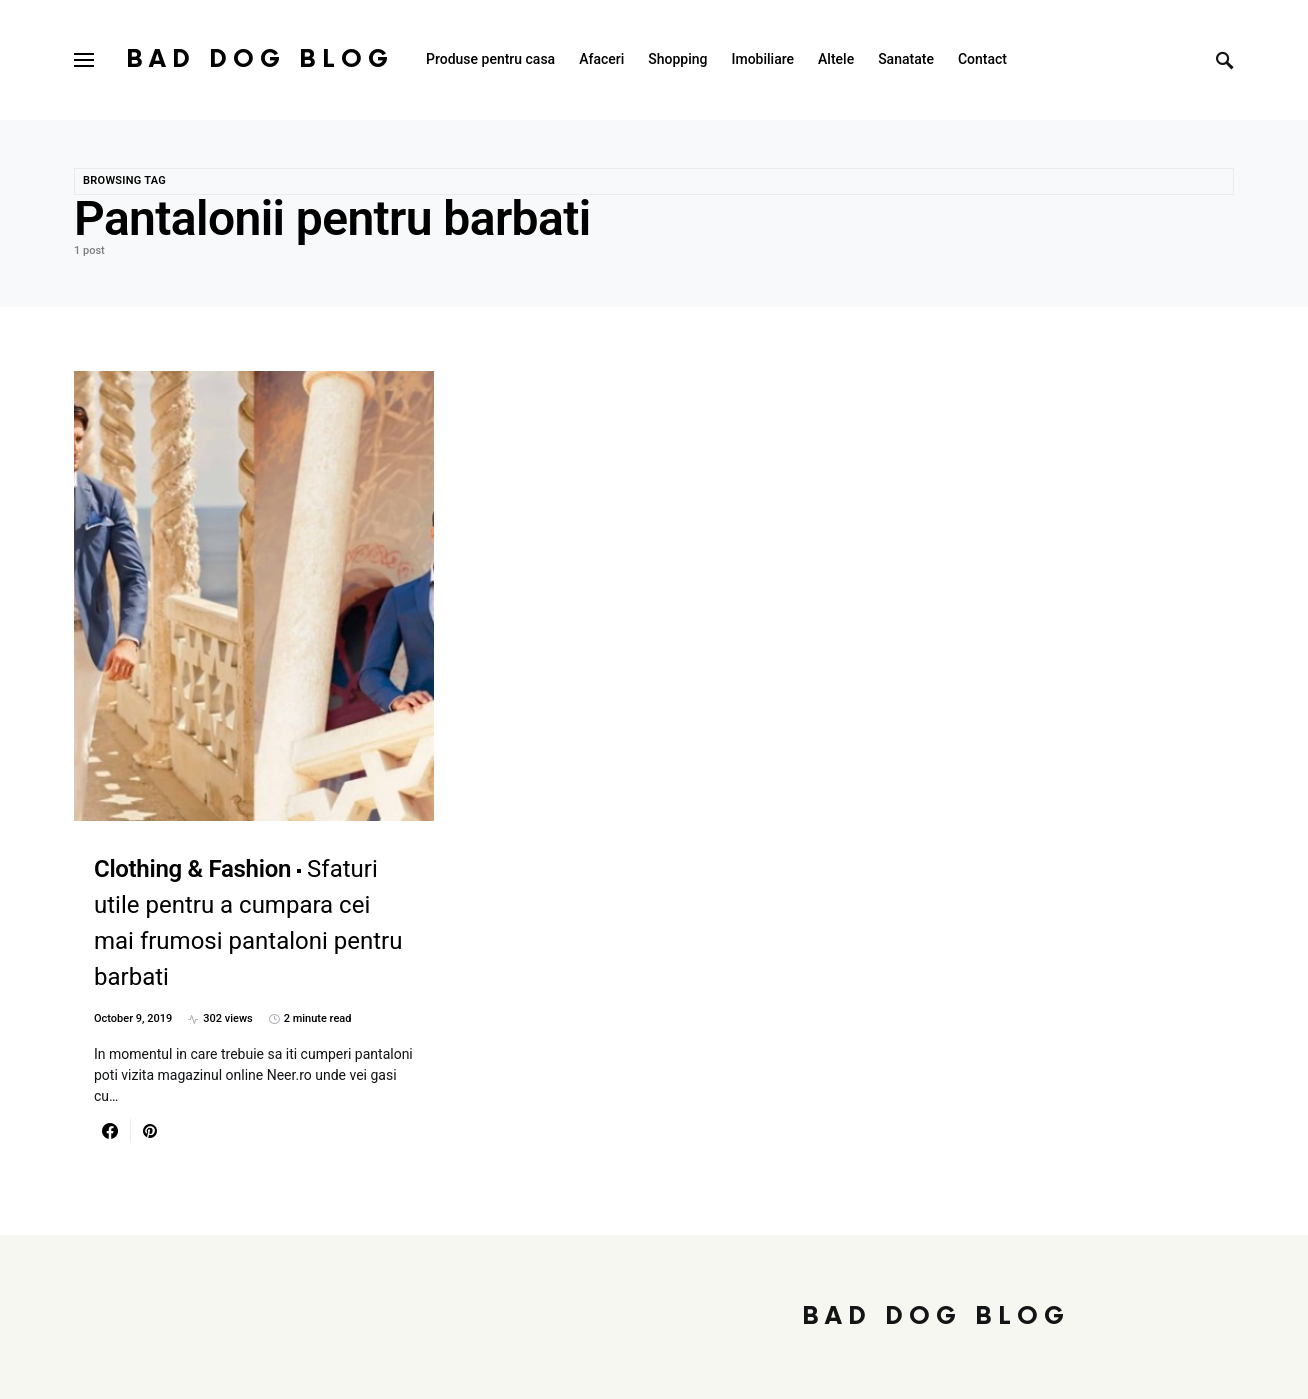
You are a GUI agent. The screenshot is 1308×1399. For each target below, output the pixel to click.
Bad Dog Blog (260, 59)
